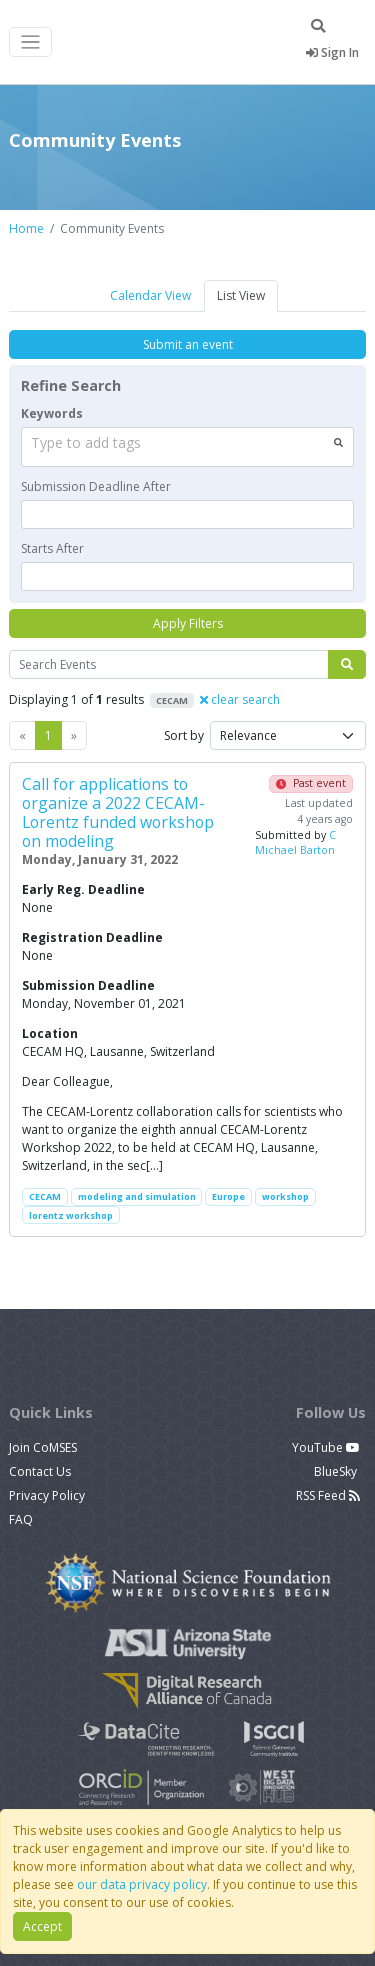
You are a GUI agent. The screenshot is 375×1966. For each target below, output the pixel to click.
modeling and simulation (137, 1196)
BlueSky (337, 1471)
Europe (228, 1196)
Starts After (52, 548)
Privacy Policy (47, 1495)
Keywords (52, 413)
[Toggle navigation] (30, 42)
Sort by (184, 735)
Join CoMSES (43, 1447)
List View (241, 295)
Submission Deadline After (96, 486)
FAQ (21, 1519)
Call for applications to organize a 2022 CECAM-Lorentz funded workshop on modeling (118, 812)
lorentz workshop (71, 1215)
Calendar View (150, 295)
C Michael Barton (295, 843)
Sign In (332, 52)
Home (26, 228)
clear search (240, 699)
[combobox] (187, 447)
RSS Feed (328, 1495)
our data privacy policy (142, 1884)
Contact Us (40, 1471)
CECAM (45, 1196)
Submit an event (188, 344)
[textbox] (187, 514)
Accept (42, 1926)
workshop (285, 1196)
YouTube (326, 1447)
